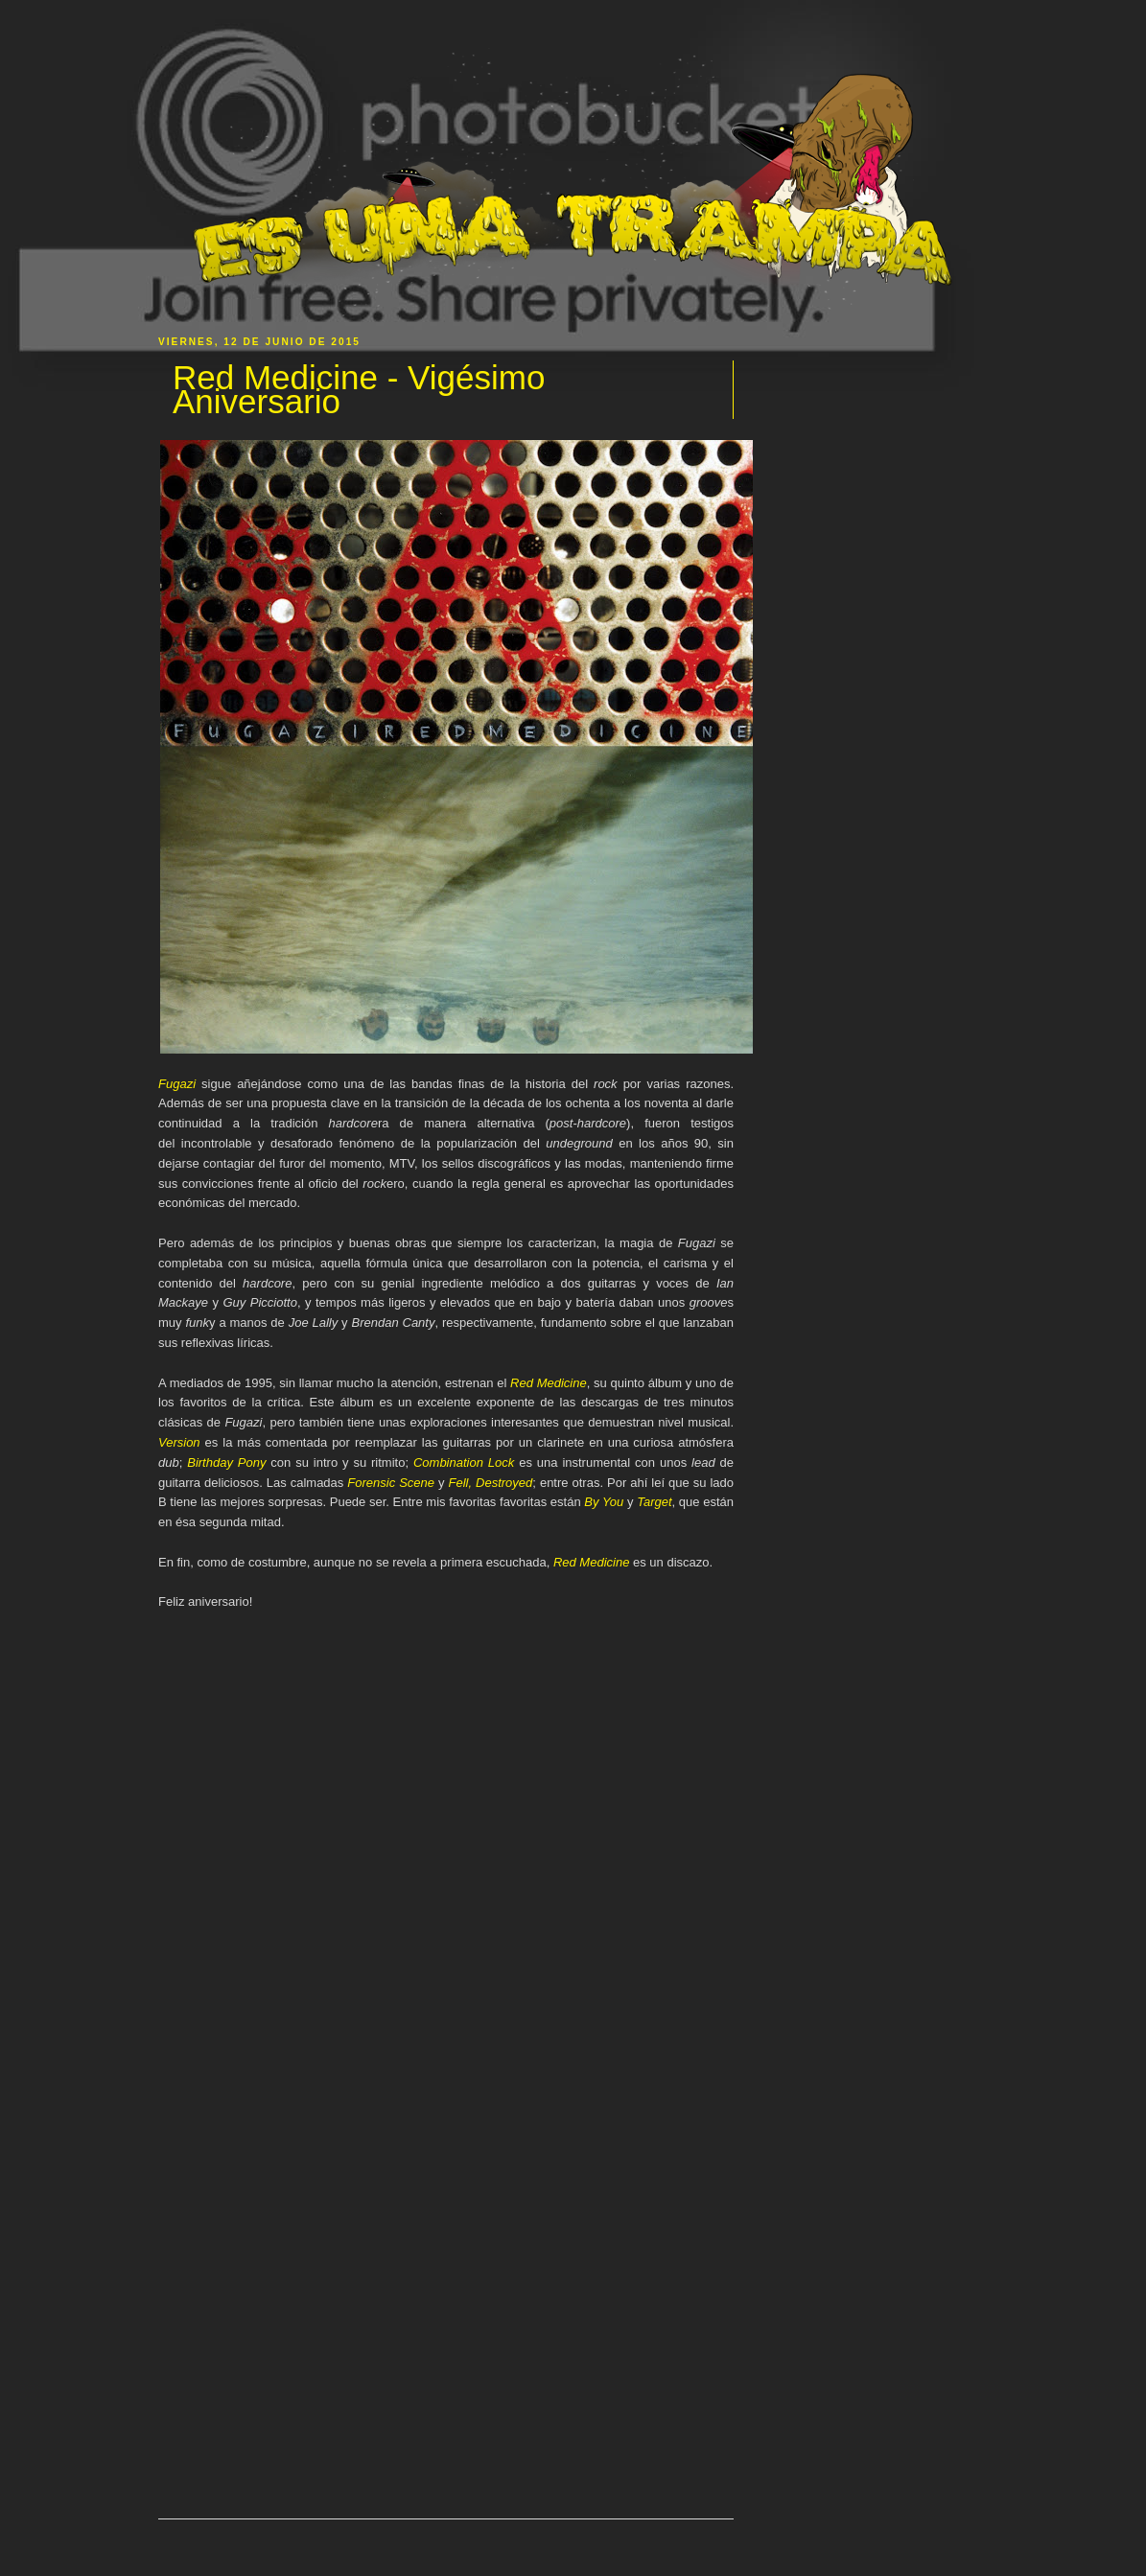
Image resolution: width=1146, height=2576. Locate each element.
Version (179, 1442)
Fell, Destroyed (491, 1482)
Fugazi (177, 1084)
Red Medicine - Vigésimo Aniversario (359, 389)
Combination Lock (463, 1462)
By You (603, 1502)
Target (654, 1502)
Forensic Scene (390, 1482)
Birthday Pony (226, 1462)
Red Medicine (548, 1383)
